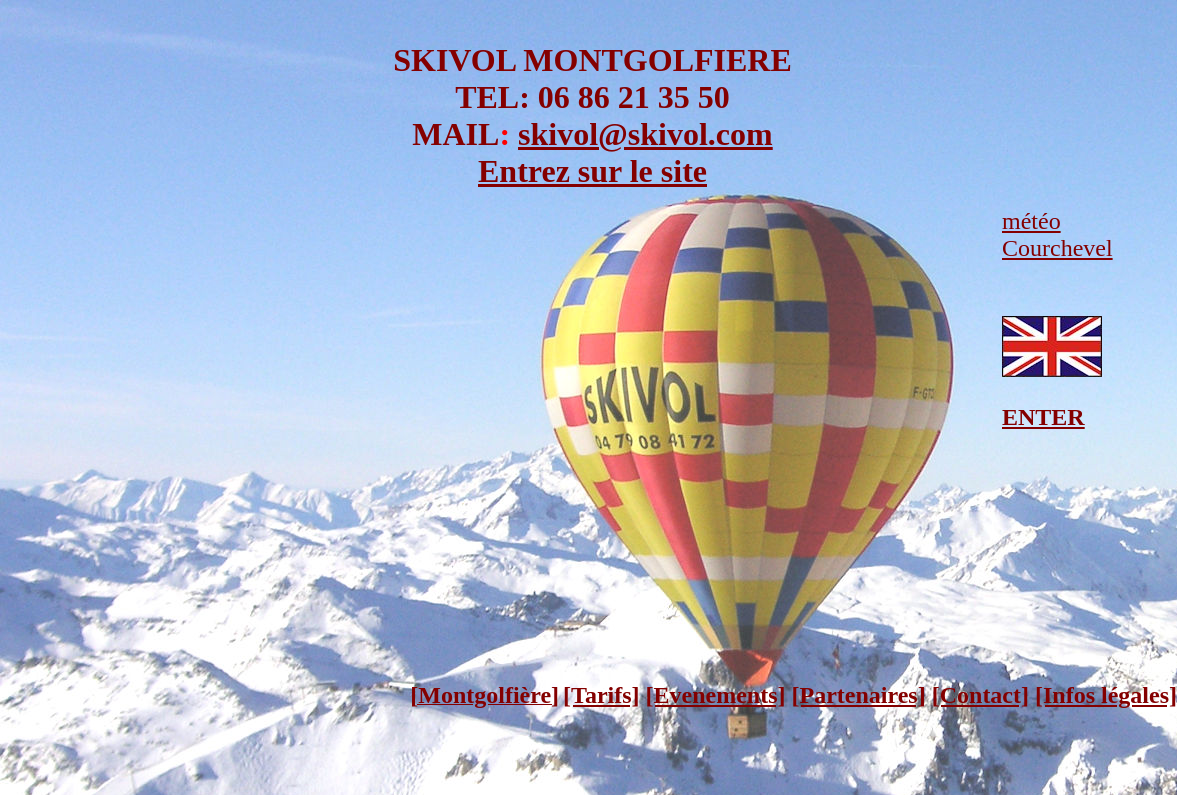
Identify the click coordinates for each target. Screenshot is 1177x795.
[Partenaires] (859, 695)
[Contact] (980, 695)
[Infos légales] (1106, 695)
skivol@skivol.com (645, 134)
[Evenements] (716, 695)
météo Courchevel (1057, 234)
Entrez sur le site (592, 171)
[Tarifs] (601, 695)
